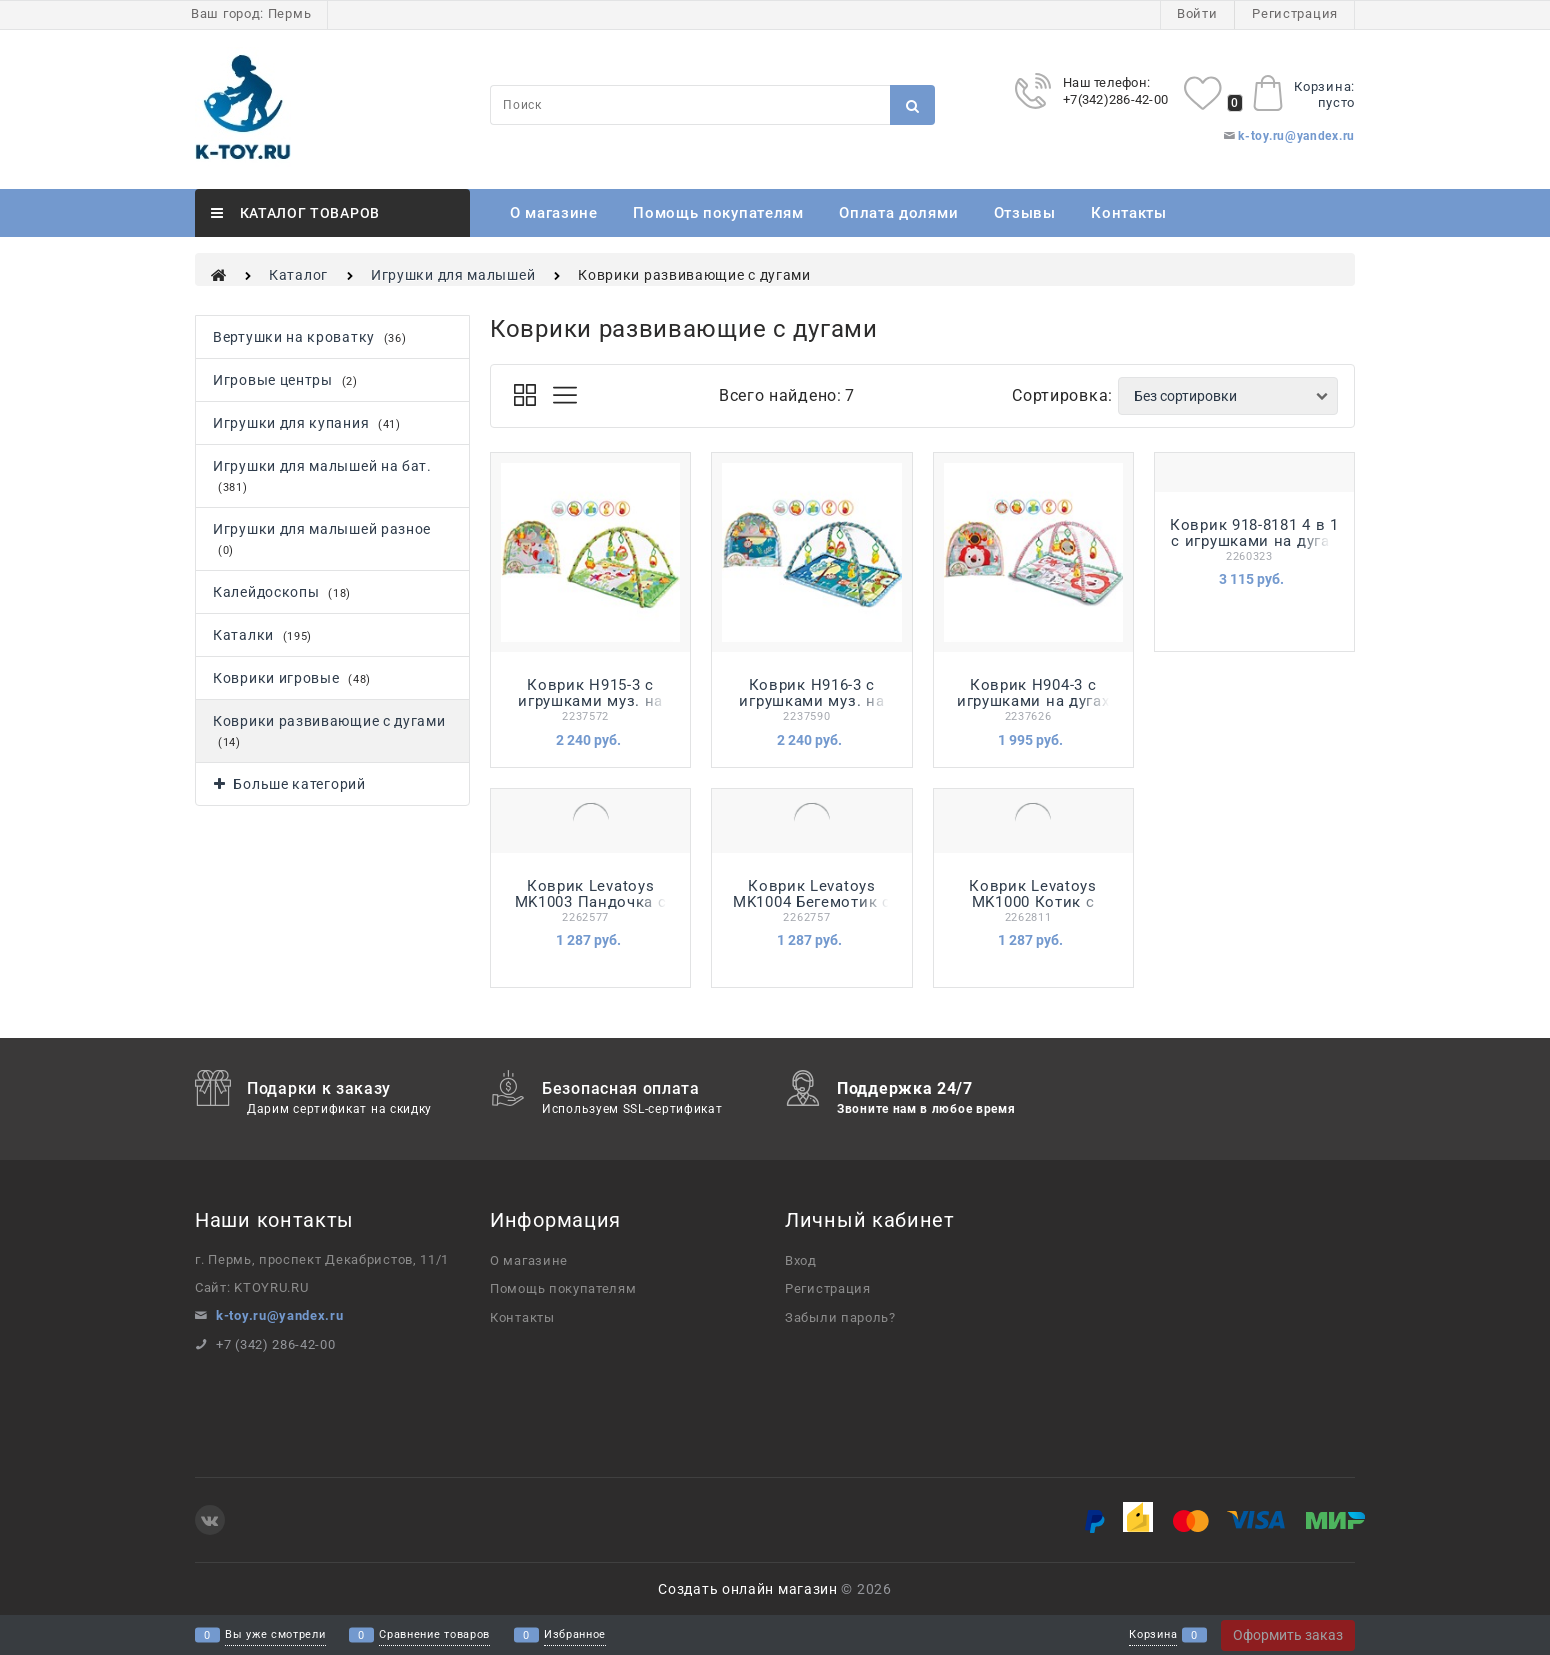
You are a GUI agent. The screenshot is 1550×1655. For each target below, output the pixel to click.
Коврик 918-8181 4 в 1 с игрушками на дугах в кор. (1254, 541)
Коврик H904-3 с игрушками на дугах (1033, 693)
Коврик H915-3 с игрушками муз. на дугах (590, 701)
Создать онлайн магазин (747, 1589)
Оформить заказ (1288, 1635)
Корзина (1153, 1635)
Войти (1197, 13)
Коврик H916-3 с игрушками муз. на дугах (811, 701)
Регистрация (1295, 13)
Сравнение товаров (434, 1635)
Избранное (575, 1635)
